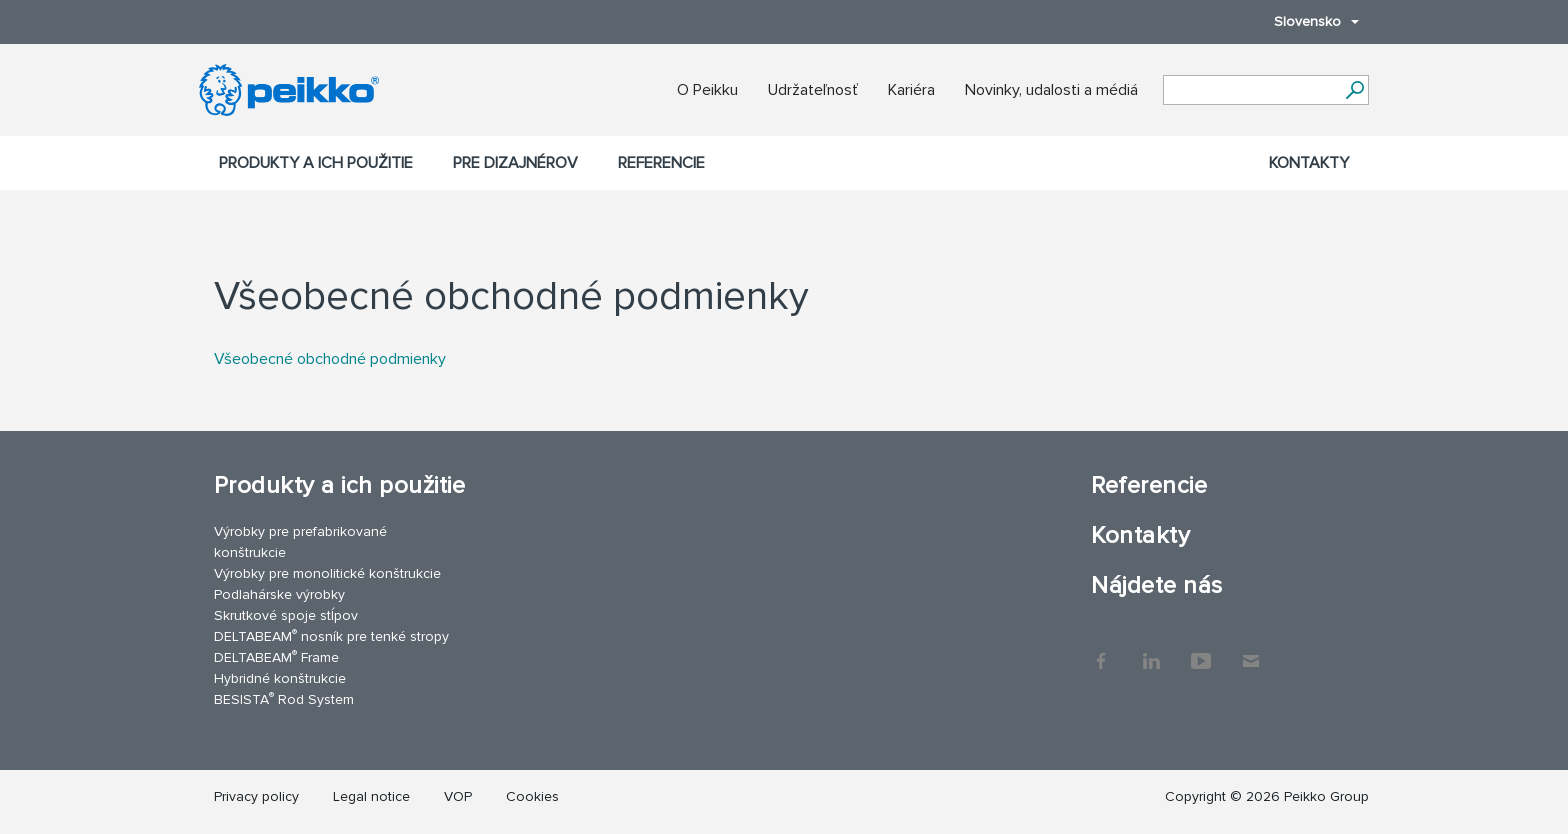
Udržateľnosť (813, 90)
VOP (458, 796)
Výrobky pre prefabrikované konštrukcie (300, 542)
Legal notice (371, 796)
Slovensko (1306, 21)
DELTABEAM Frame (276, 656)
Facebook (1101, 651)
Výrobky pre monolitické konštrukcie (327, 573)
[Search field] (1251, 91)
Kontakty (1309, 163)
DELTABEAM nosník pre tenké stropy (331, 635)
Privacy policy (256, 796)
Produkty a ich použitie (316, 163)
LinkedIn (1151, 651)
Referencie (661, 163)
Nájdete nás (1156, 585)
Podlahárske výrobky (279, 594)
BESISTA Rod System (284, 698)
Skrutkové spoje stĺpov (286, 615)
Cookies (532, 796)
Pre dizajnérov (515, 163)
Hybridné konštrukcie (280, 678)
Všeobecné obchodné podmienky (330, 359)
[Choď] (1354, 90)
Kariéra (911, 90)
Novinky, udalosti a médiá (1051, 90)
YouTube (1201, 651)
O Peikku (707, 90)
